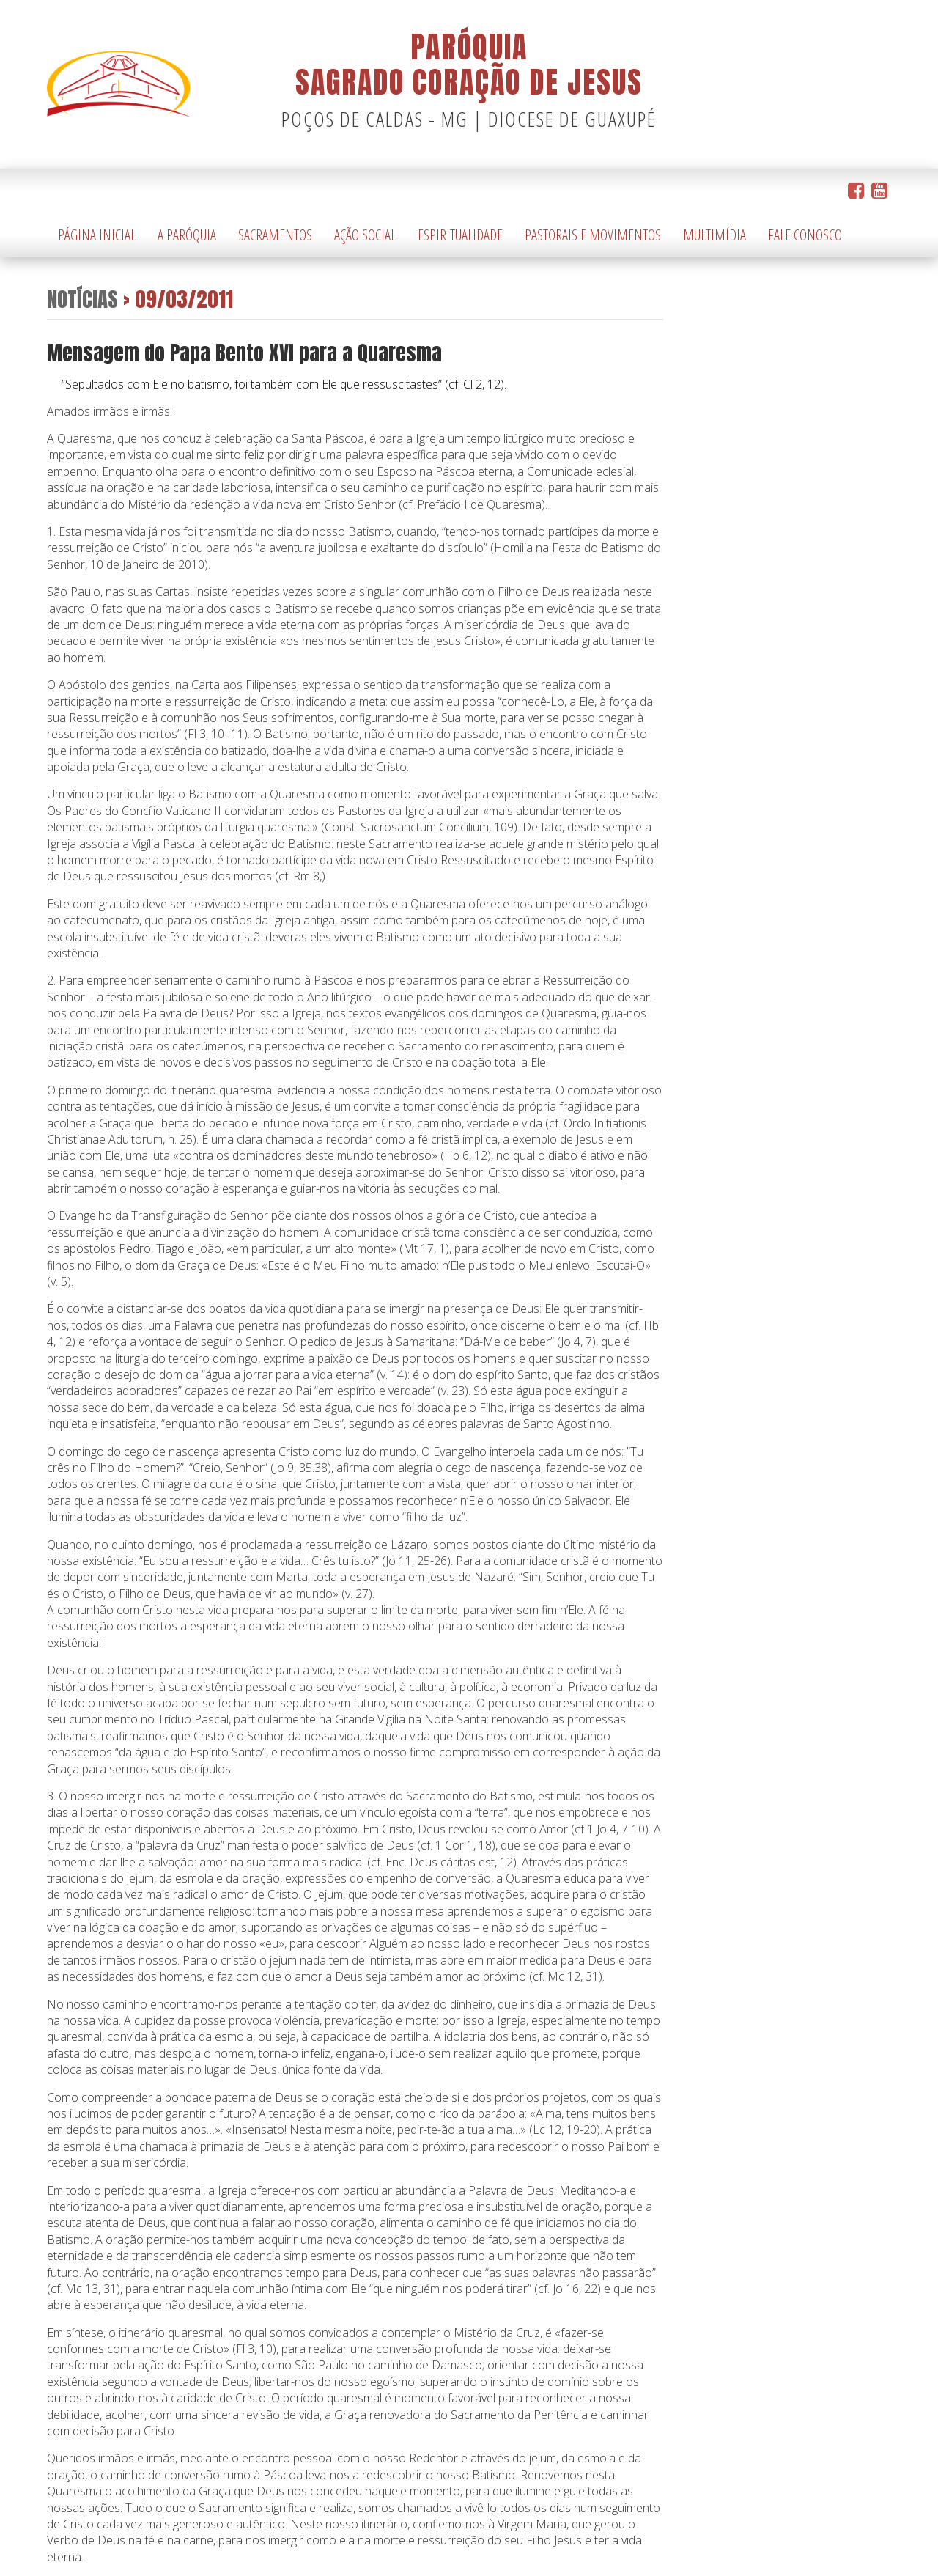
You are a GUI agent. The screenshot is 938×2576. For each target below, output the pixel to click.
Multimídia (714, 235)
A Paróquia (187, 235)
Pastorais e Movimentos (593, 235)
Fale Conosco (805, 235)
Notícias (82, 298)
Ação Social (365, 235)
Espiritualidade (460, 235)
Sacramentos (275, 235)
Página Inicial (97, 235)
